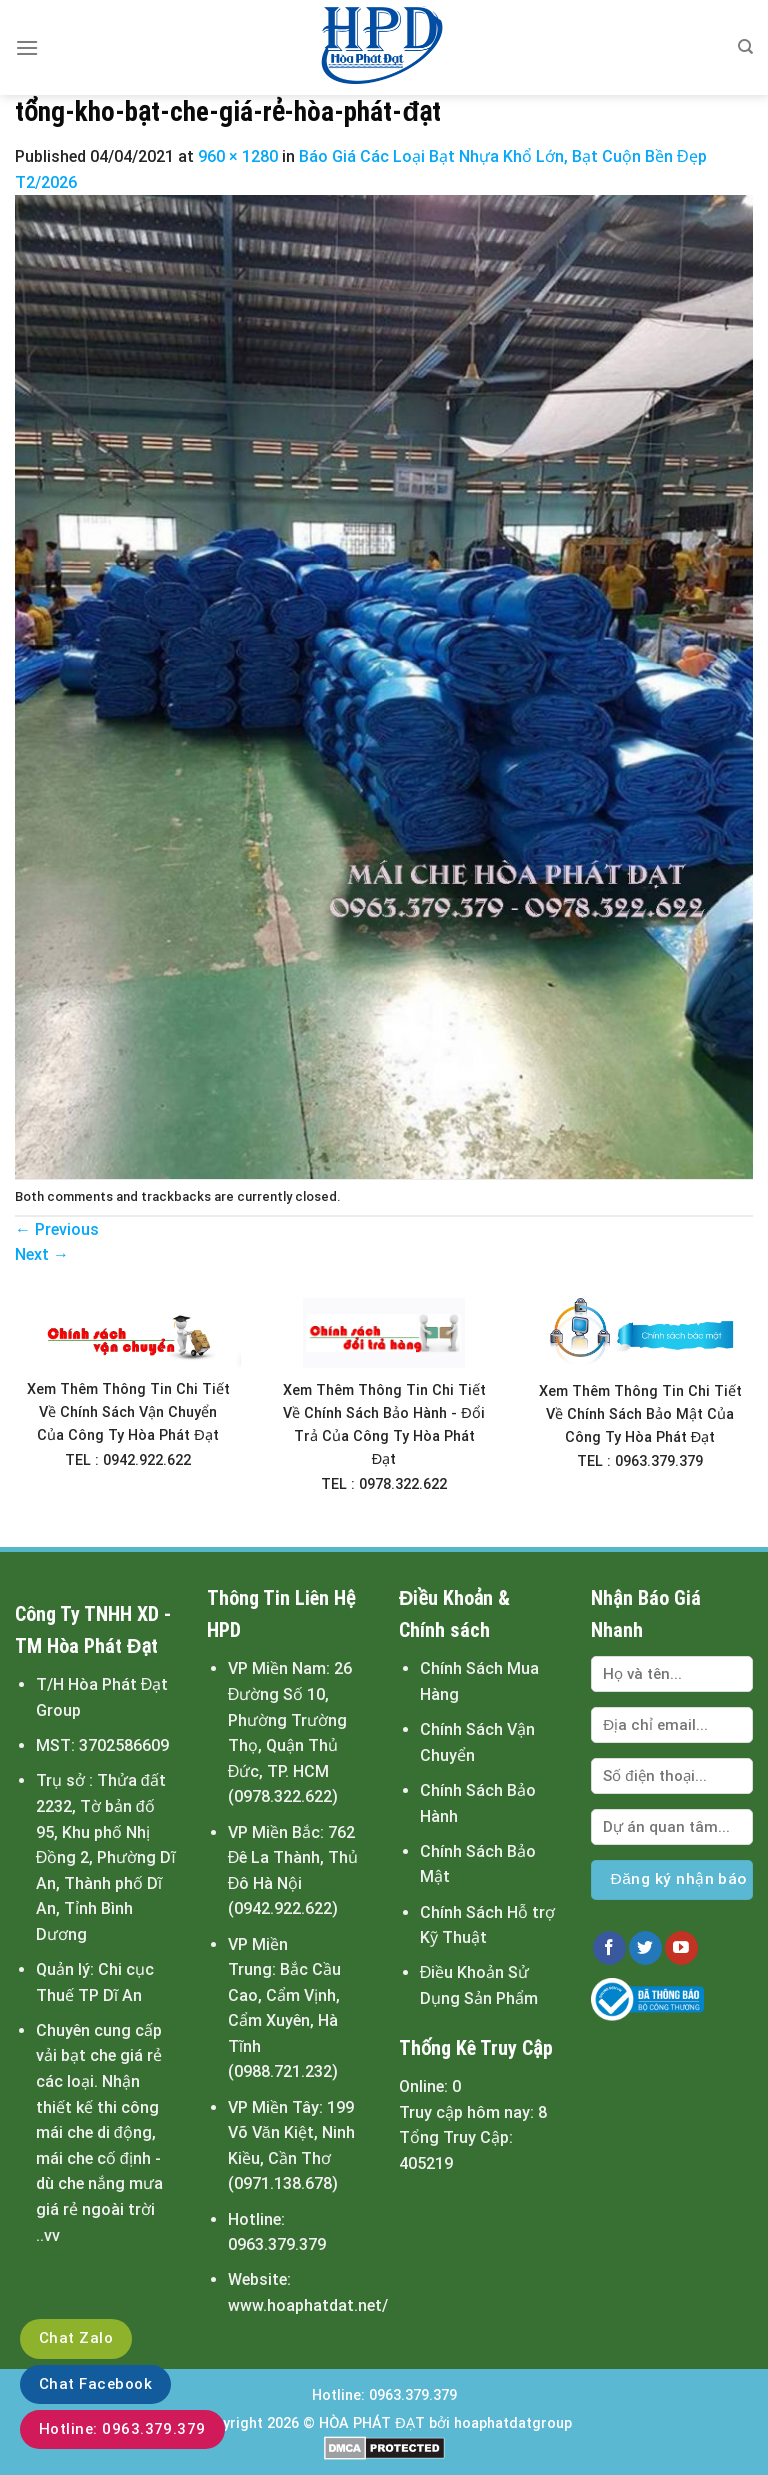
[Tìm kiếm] (745, 47)
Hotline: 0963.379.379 (122, 2429)
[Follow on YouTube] (681, 1948)
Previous (57, 1229)
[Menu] (27, 47)
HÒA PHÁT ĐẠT (371, 2423)
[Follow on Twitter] (645, 1948)
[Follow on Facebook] (609, 1948)
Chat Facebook (95, 2384)
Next (42, 1254)
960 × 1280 (238, 156)
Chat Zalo (76, 2338)
